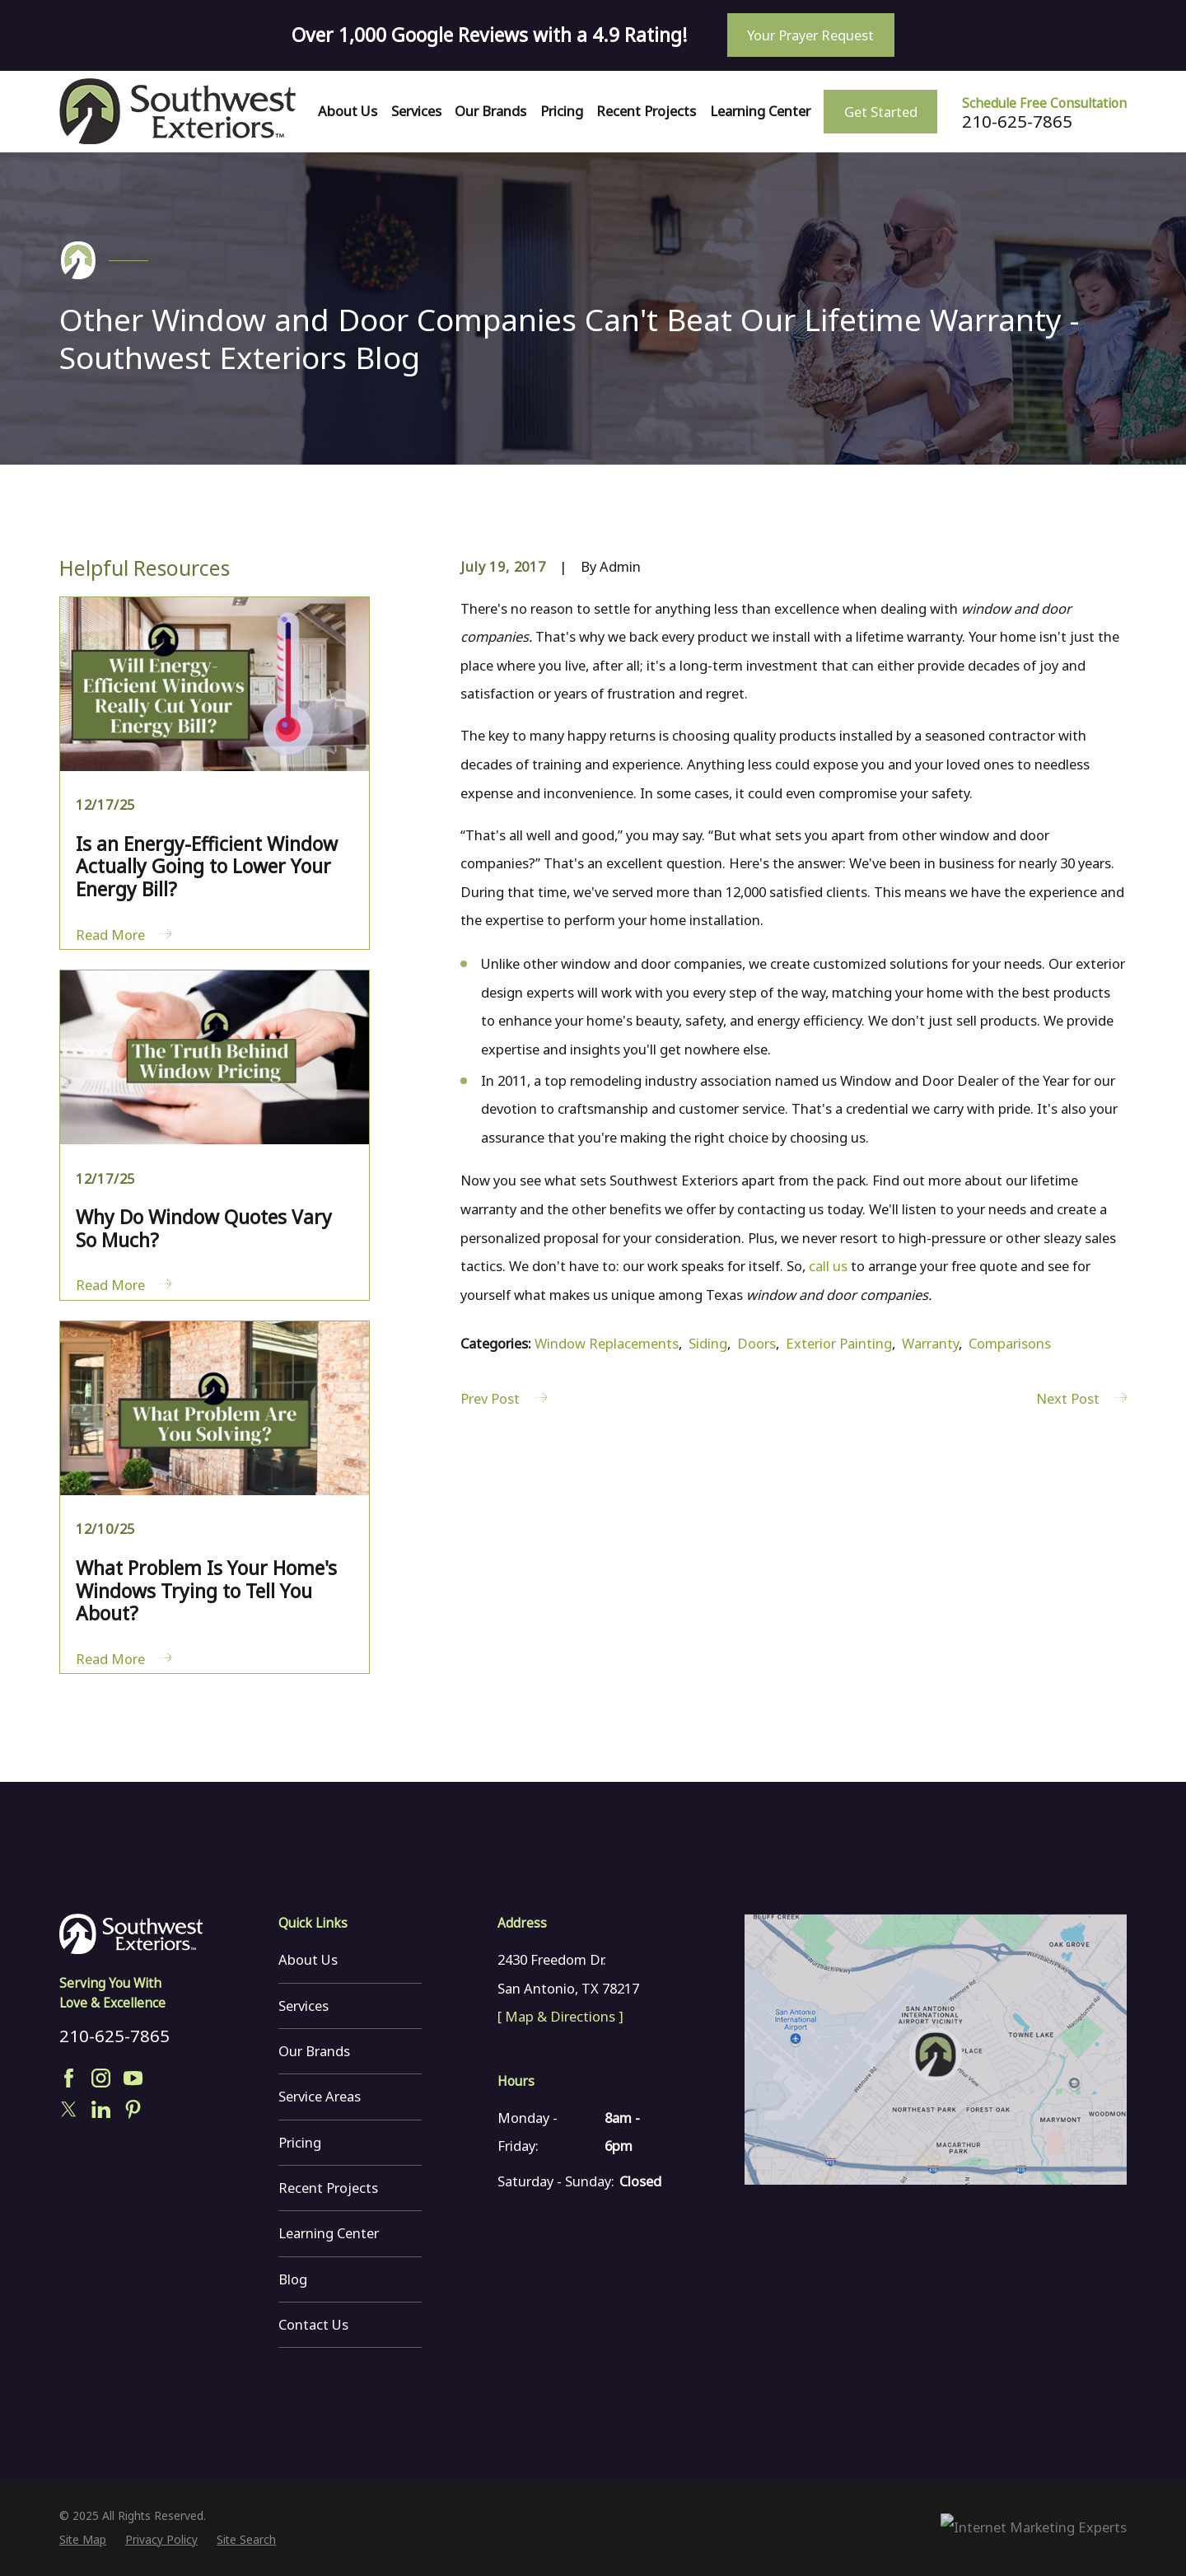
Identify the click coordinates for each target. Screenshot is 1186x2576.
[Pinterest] (133, 2109)
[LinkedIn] (100, 2109)
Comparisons (1010, 1343)
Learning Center (328, 2232)
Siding (708, 1343)
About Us (308, 1959)
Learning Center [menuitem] (760, 110)
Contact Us (313, 2324)
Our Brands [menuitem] (490, 110)
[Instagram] (100, 2078)
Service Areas (319, 2096)
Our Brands (314, 2050)
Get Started (881, 111)
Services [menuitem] (416, 110)
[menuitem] (82, 2540)
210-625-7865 (1017, 121)
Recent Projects (328, 2187)
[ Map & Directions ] (560, 2016)
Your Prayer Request (810, 35)
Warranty (930, 1343)
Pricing (299, 2142)
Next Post (1081, 1399)
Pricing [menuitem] (561, 110)
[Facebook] (68, 2078)
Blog (292, 2279)
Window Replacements (607, 1343)
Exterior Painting (839, 1343)
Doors (756, 1343)
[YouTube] (133, 2078)
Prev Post (503, 1399)
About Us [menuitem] (347, 110)
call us (828, 1265)
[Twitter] (68, 2109)
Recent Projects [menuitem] (646, 110)
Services (303, 2005)
